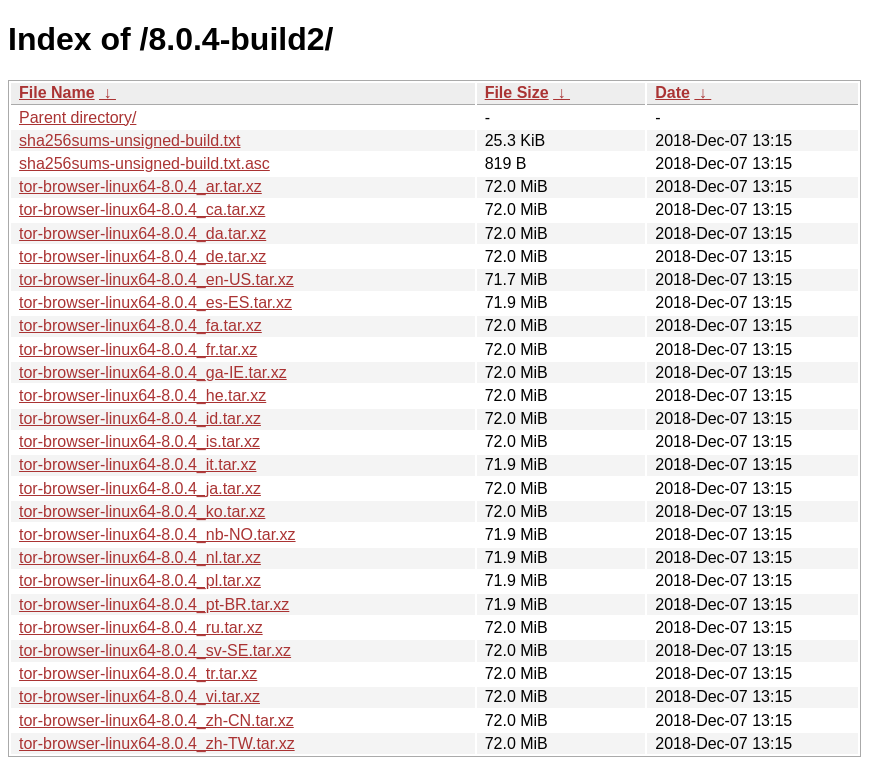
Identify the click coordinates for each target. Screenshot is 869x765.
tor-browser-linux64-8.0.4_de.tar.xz (142, 256)
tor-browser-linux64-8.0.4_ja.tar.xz (140, 488)
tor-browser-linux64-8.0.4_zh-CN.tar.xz (156, 720)
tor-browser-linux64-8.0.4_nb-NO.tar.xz (157, 534)
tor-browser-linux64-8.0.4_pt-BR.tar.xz (154, 604)
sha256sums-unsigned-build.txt (129, 140)
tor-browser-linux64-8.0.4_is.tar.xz (139, 441)
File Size (517, 92)
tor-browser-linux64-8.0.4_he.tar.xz (142, 395)
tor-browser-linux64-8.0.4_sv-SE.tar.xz (155, 650)
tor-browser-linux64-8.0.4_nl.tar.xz (140, 557)
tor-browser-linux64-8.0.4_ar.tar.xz (140, 186)
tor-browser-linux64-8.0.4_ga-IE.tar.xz (153, 372)
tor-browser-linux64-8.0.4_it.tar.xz (137, 464)
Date (672, 92)
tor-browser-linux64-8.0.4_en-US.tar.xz (156, 279)
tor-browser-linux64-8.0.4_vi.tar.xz (139, 696)
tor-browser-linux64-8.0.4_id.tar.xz (140, 418)
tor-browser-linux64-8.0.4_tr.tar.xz (138, 673)
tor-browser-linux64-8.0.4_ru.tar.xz (141, 627)
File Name (57, 92)
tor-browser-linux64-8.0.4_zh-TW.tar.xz (157, 743)
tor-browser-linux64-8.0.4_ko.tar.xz (142, 511)
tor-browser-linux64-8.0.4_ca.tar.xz (142, 209)
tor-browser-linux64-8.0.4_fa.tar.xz (140, 325)
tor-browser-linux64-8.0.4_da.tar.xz (142, 233)
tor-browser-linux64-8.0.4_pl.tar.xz (140, 580)
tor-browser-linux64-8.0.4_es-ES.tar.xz (155, 302)
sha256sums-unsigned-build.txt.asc (144, 163)
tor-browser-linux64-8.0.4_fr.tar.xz (138, 349)
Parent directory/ (77, 117)
